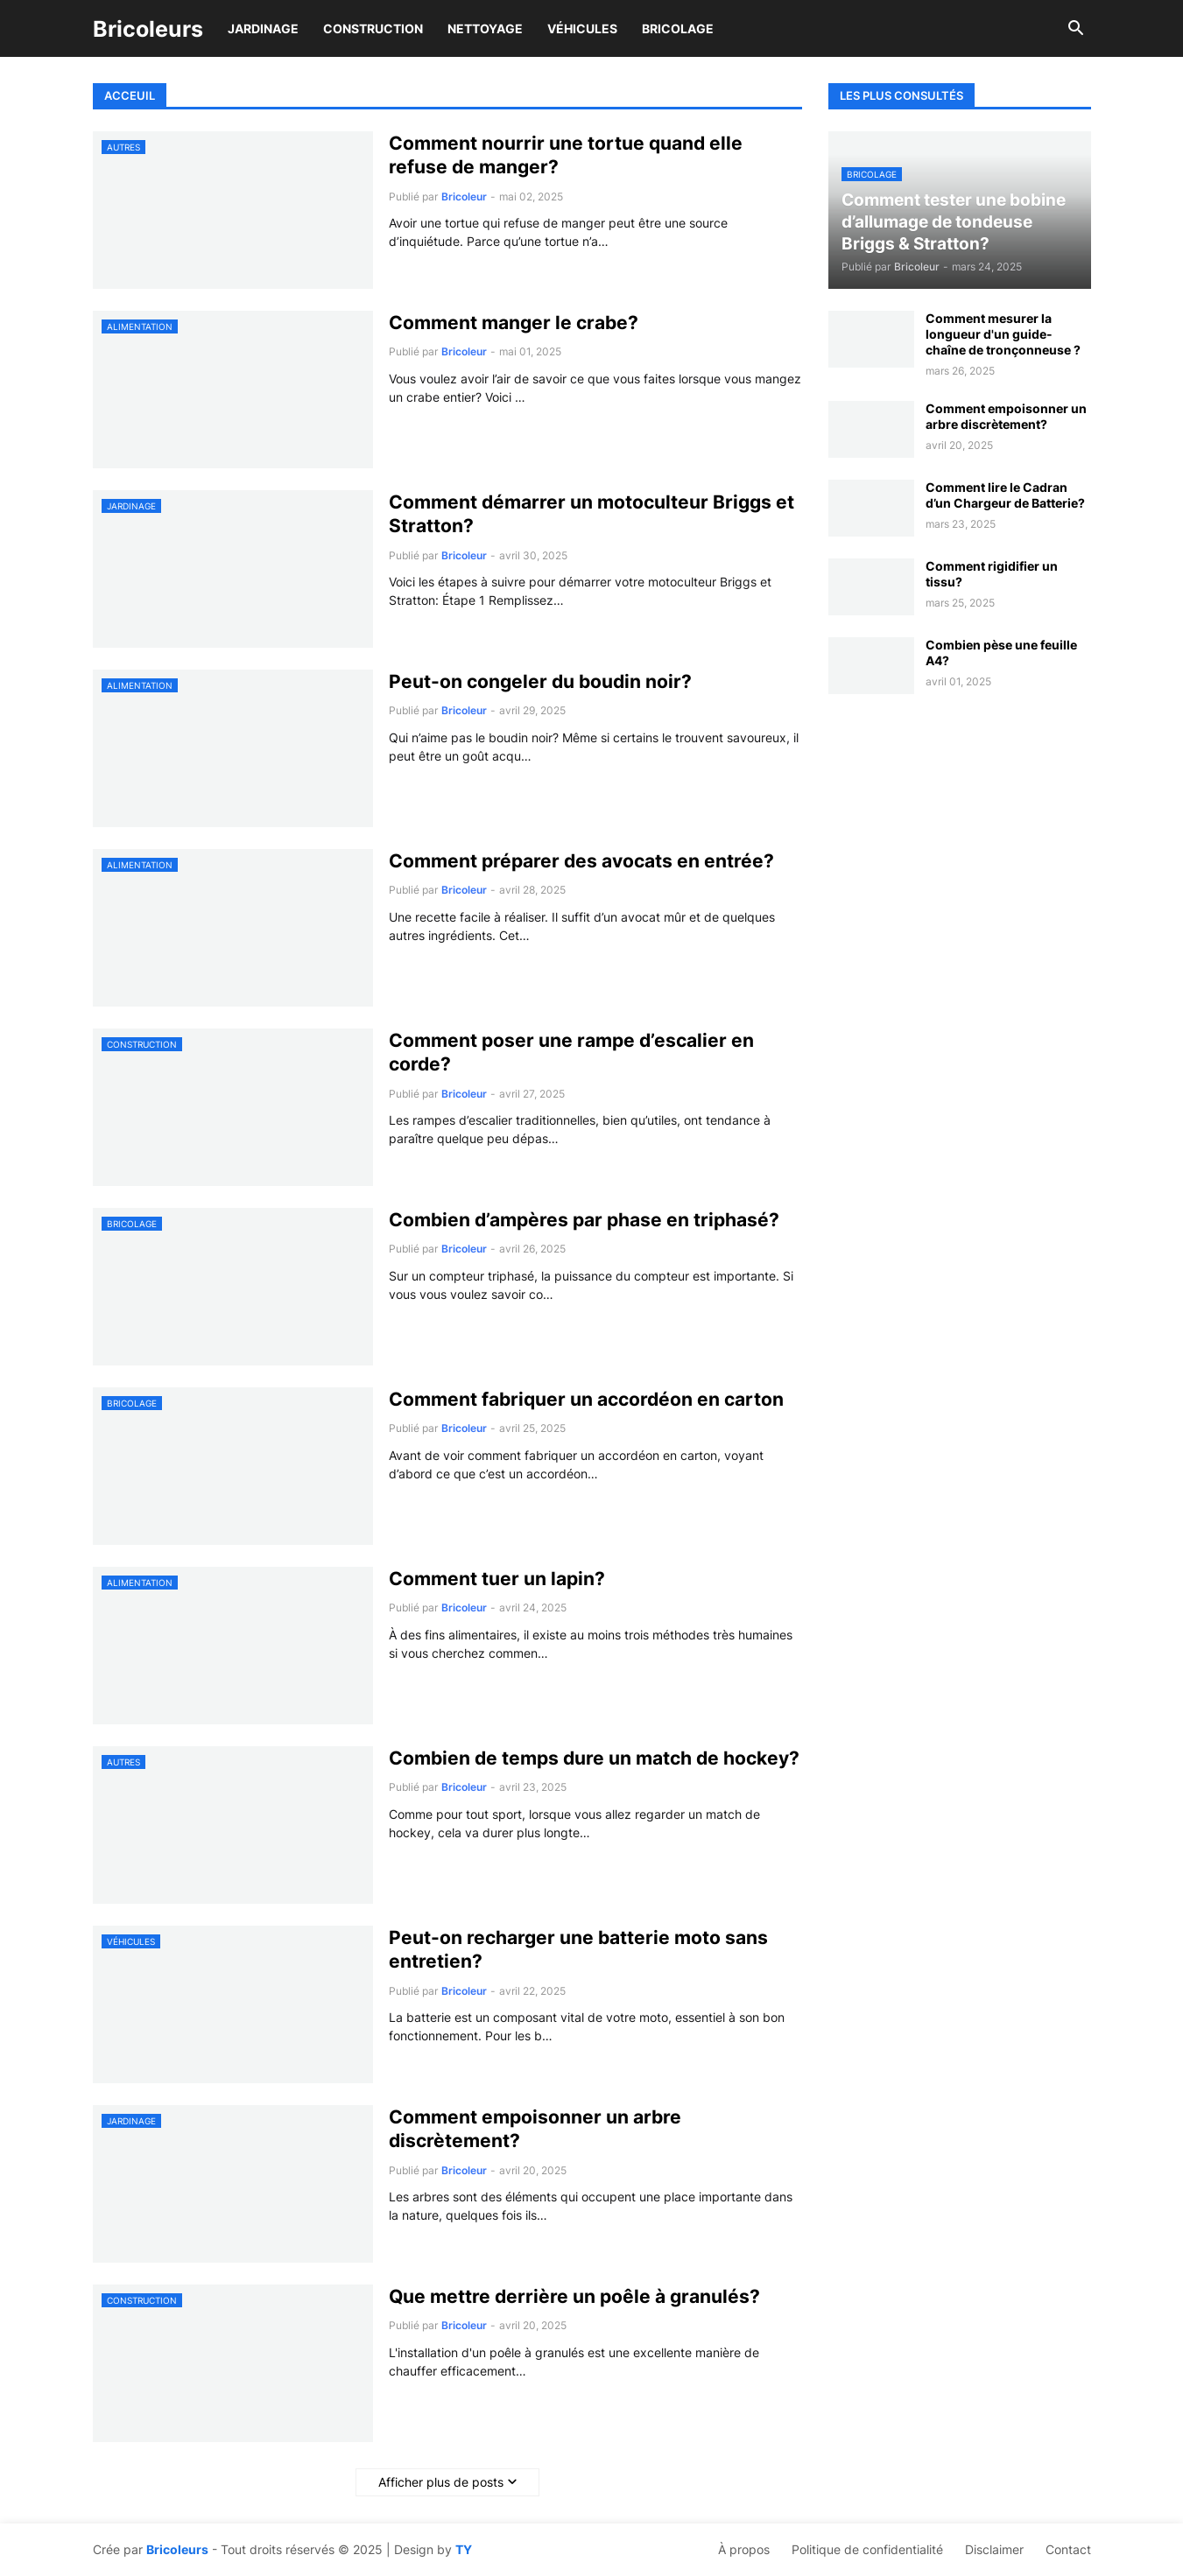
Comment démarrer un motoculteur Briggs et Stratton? (591, 514)
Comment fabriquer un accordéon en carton (586, 1399)
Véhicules (582, 28)
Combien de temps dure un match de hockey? (594, 1758)
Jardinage (263, 28)
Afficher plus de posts (440, 2481)
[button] (1076, 29)
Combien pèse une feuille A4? (1001, 652)
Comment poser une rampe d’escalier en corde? (571, 1052)
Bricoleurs (148, 29)
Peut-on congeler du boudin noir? (540, 681)
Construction (373, 28)
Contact (1068, 2549)
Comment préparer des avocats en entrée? (581, 861)
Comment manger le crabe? (513, 322)
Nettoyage (485, 28)
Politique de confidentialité (867, 2549)
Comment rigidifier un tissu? (992, 573)
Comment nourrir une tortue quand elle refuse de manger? (566, 155)
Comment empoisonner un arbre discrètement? (535, 2128)
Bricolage (678, 28)
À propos (744, 2549)
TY (463, 2549)
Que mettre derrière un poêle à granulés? (574, 2296)
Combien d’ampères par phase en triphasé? (584, 1220)
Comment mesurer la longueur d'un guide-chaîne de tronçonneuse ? (1003, 334)
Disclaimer (994, 2549)
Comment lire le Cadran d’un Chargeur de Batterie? (1005, 495)
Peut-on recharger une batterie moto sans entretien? (578, 1949)
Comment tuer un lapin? (497, 1579)
